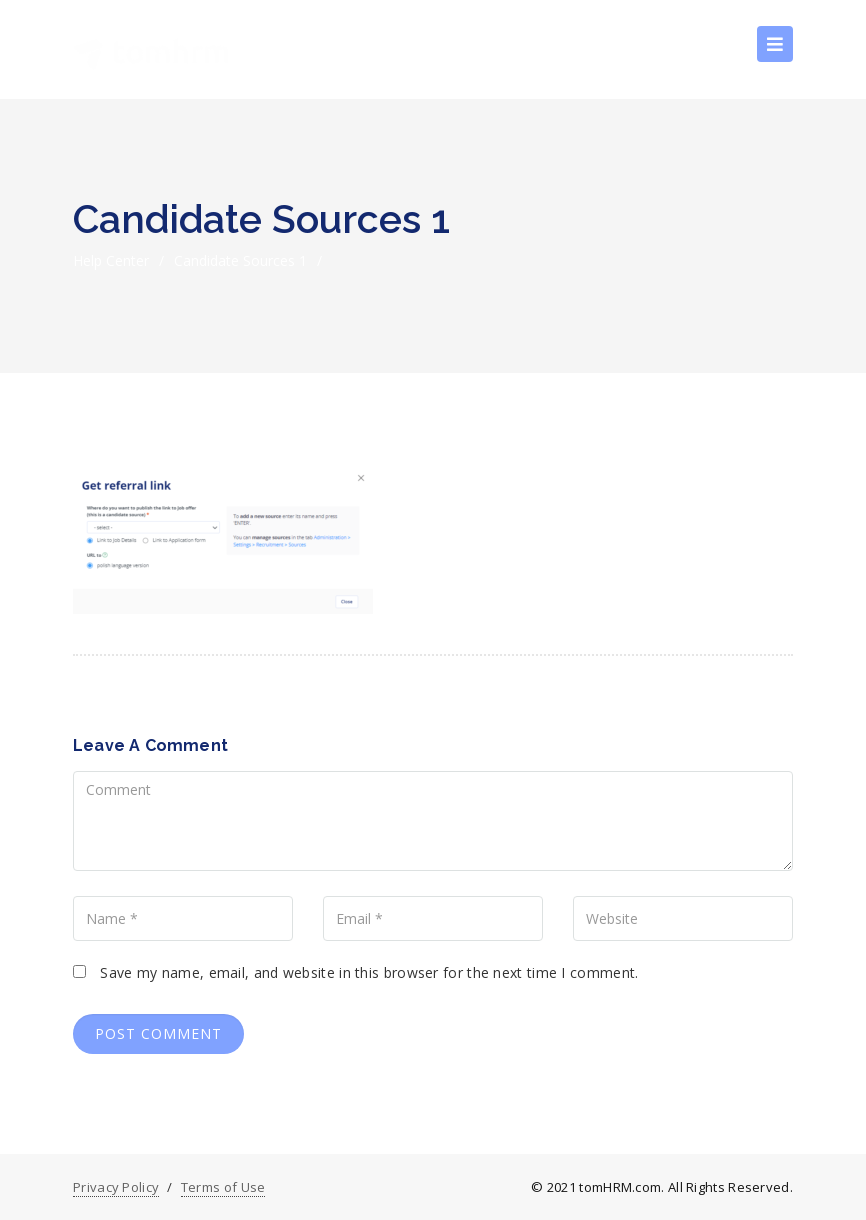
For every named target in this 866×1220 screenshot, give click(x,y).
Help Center (111, 260)
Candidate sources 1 (240, 260)
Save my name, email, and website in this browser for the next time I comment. (369, 972)
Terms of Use (223, 1187)
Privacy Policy (116, 1187)
